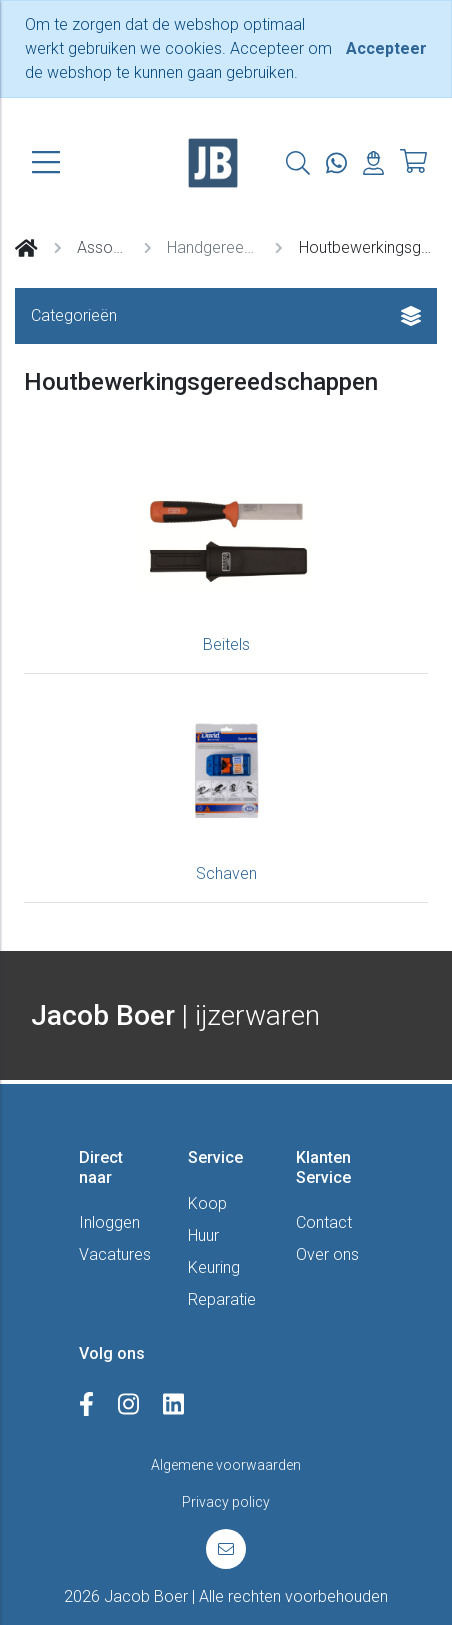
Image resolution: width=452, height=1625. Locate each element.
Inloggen (109, 1222)
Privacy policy (226, 1502)
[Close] (386, 49)
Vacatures (115, 1254)
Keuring (214, 1267)
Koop (207, 1203)
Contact (324, 1222)
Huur (203, 1235)
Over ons (327, 1254)
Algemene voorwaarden (226, 1465)
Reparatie (222, 1299)
